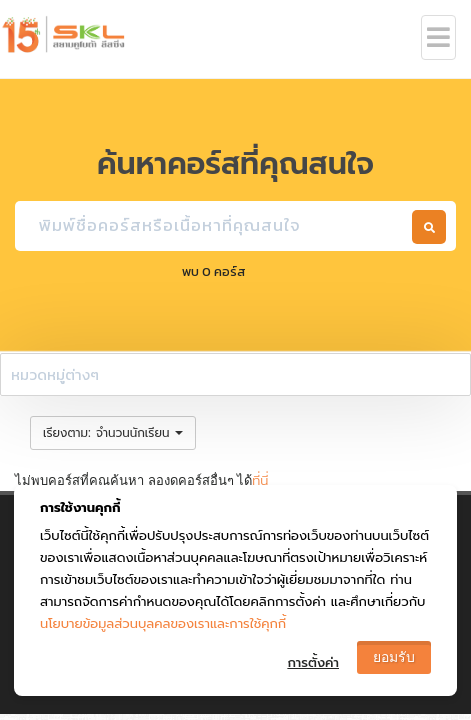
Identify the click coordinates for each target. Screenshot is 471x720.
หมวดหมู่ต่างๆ (55, 374)
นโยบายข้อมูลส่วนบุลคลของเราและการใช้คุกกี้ (163, 623)
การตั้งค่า (313, 662)
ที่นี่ (260, 480)
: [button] (113, 432)
